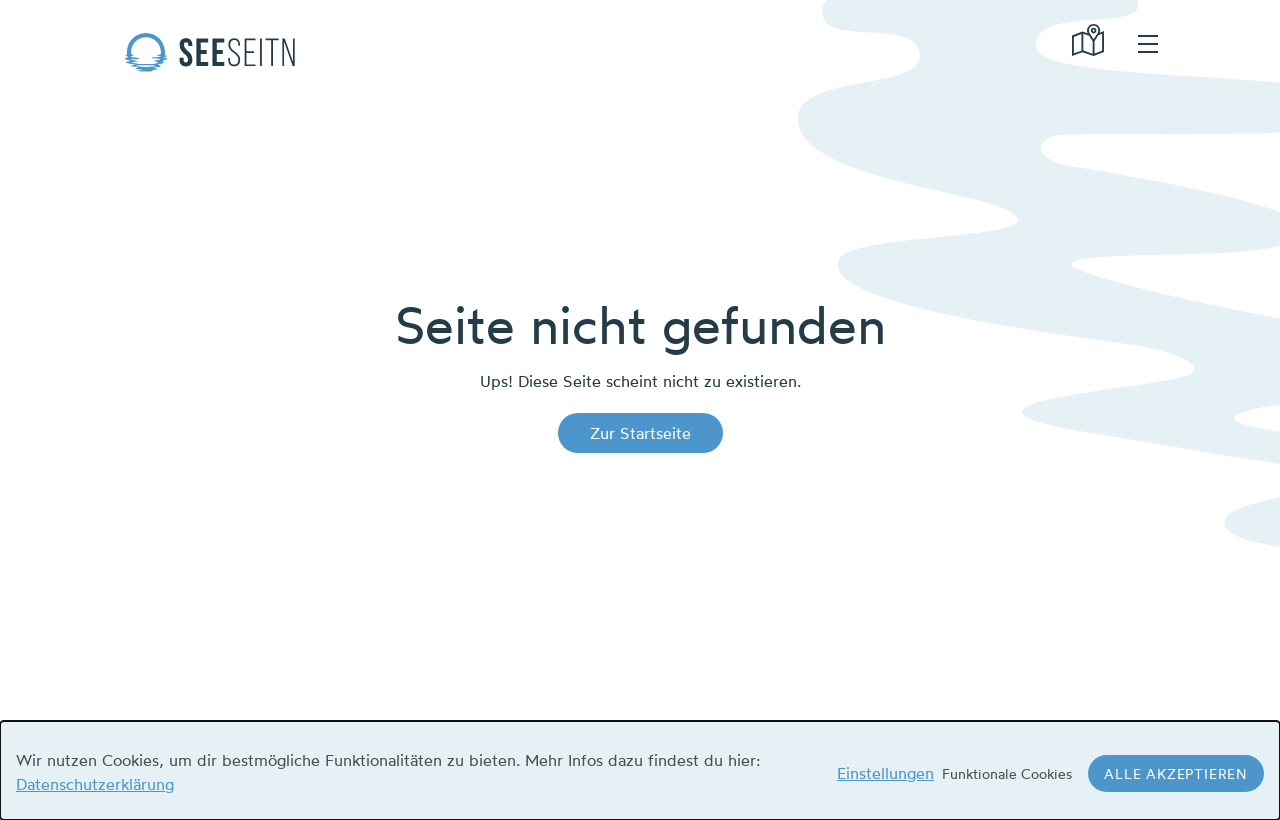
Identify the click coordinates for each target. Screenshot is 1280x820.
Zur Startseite (640, 433)
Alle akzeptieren (1176, 773)
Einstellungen (885, 773)
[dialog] (640, 770)
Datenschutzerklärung (95, 784)
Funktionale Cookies (1007, 773)
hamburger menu (1148, 44)
